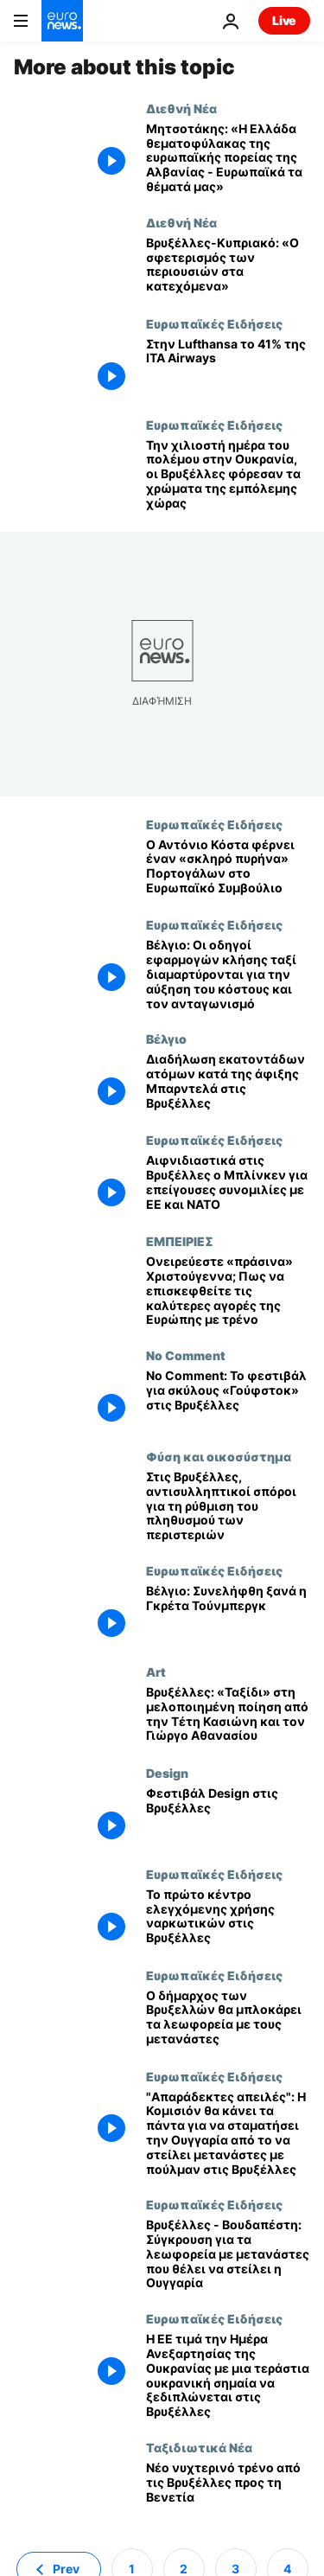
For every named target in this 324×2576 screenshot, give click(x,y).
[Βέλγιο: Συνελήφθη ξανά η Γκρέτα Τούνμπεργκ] (228, 1614)
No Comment (186, 1355)
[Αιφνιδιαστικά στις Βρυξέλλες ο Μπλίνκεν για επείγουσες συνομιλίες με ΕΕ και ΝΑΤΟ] (228, 1183)
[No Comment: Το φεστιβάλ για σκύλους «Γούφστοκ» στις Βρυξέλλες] (228, 1399)
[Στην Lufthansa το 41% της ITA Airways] (228, 367)
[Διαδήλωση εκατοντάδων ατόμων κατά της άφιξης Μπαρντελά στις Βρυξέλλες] (228, 1082)
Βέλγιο (166, 1038)
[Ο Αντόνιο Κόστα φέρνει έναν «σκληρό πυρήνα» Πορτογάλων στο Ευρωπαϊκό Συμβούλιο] (228, 868)
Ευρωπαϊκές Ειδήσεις (214, 323)
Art (156, 1671)
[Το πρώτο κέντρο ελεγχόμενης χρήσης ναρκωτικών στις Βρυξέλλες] (228, 1917)
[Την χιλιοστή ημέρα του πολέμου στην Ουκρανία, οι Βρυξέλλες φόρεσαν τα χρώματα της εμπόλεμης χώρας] (228, 474)
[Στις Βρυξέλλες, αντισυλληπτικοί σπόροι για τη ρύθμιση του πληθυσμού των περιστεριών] (228, 1506)
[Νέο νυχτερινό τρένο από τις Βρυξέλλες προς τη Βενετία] (228, 2491)
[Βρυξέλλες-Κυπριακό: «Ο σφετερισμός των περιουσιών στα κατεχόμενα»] (228, 266)
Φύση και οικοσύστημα (218, 1456)
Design (167, 1773)
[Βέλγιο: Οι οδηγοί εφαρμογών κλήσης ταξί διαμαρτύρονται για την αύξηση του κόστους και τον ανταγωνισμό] (228, 974)
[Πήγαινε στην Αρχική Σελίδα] (62, 21)
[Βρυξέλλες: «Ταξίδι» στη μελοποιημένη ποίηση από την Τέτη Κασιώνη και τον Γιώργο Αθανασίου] (228, 1715)
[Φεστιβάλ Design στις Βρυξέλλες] (228, 1816)
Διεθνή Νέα (181, 108)
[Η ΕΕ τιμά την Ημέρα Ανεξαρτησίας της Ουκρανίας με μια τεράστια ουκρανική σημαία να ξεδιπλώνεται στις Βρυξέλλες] (228, 2375)
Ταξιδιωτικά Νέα (199, 2447)
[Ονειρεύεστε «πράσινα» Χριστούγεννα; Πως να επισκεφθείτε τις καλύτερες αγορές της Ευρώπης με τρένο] (228, 1291)
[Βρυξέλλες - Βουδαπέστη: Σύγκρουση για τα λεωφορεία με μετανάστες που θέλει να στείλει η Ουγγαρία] (228, 2254)
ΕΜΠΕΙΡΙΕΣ (179, 1241)
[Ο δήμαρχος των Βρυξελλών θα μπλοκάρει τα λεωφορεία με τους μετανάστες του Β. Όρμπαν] (228, 2019)
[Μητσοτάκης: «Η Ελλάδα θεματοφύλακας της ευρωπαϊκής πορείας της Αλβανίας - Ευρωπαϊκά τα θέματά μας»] (228, 158)
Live (284, 20)
